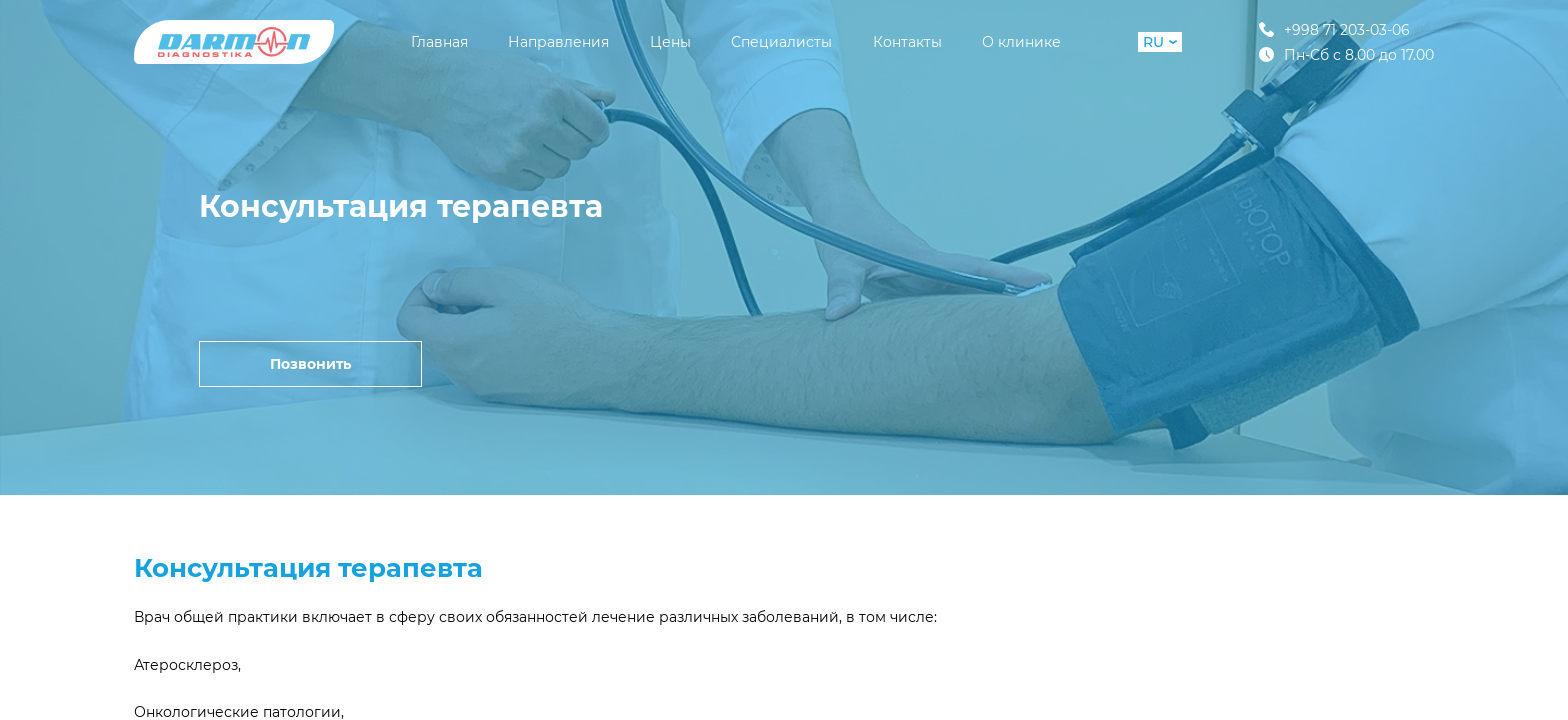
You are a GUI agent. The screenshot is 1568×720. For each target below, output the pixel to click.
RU (1160, 42)
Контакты (907, 42)
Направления (558, 42)
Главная (439, 42)
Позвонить (310, 364)
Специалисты (781, 42)
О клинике (1021, 42)
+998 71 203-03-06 (1334, 29)
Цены (670, 42)
